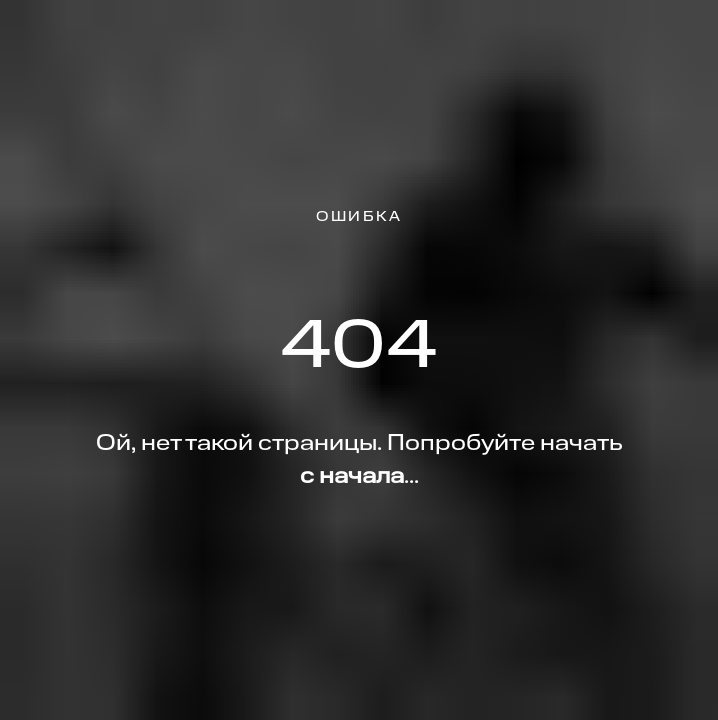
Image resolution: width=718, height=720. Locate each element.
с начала (352, 477)
